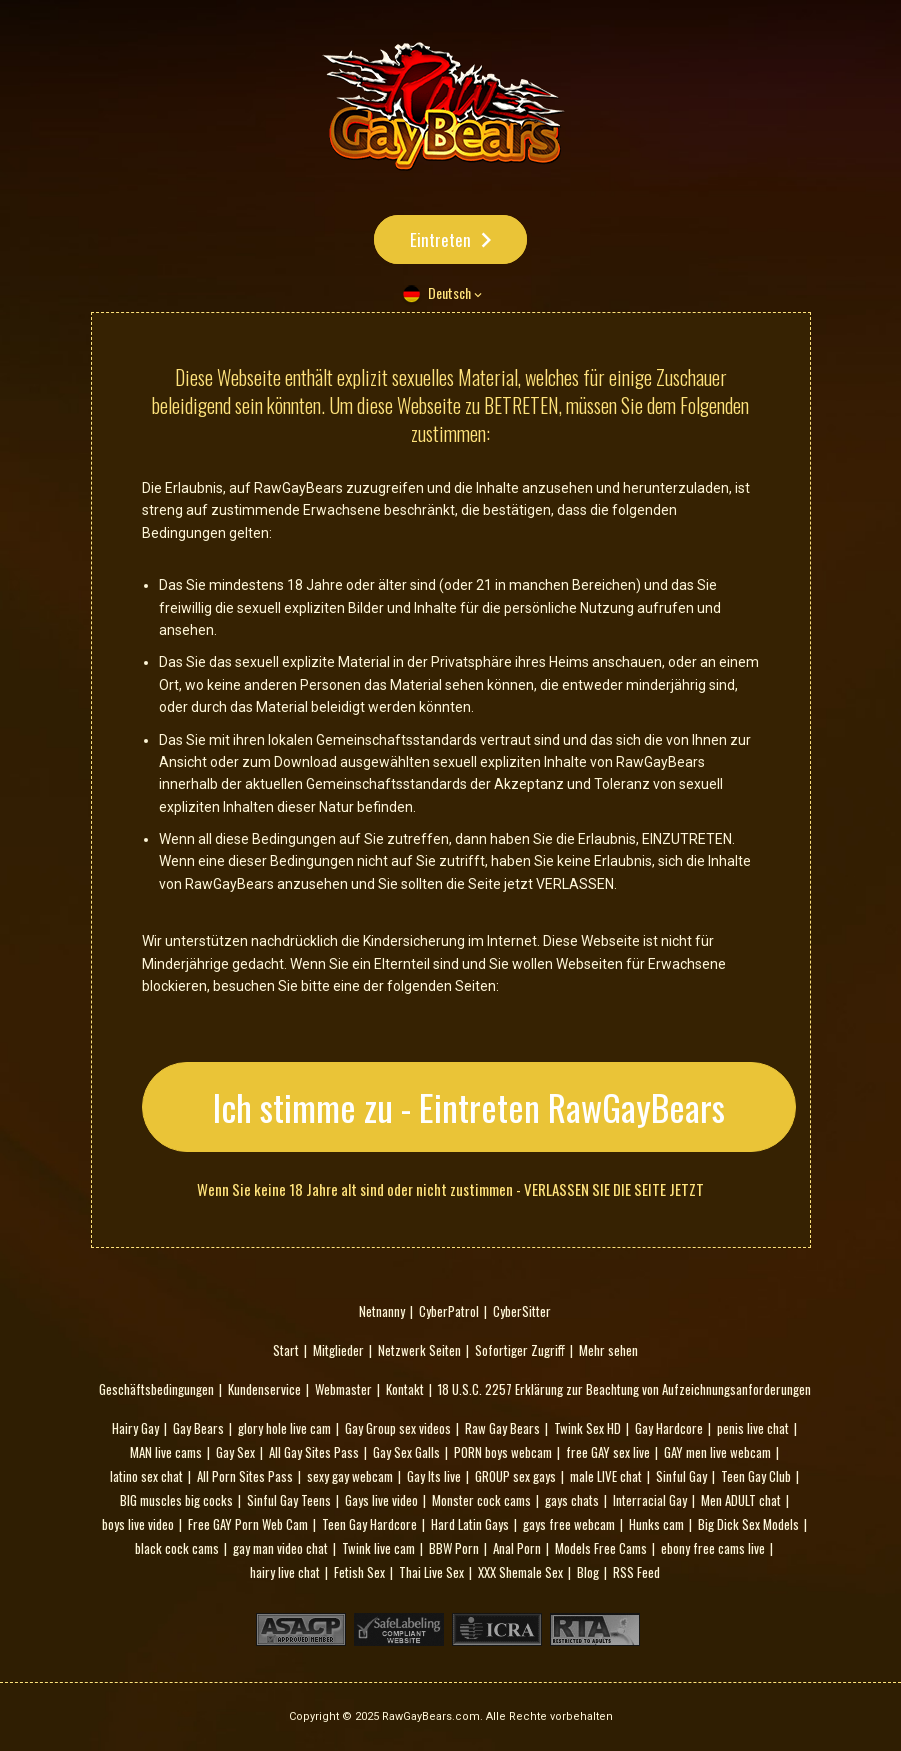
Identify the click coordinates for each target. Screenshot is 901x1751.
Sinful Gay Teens (289, 1500)
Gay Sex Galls (406, 1452)
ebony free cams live (713, 1548)
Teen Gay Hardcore (369, 1524)
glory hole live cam (284, 1428)
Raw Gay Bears (502, 1428)
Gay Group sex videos (398, 1428)
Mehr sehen (608, 1350)
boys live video (138, 1524)
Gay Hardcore (669, 1428)
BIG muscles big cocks (176, 1500)
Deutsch (449, 292)
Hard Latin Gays (470, 1524)
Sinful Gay (681, 1476)
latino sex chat (146, 1476)
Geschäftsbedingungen (156, 1389)
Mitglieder (338, 1350)
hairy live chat (285, 1572)
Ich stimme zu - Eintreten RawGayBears (469, 1106)
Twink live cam (378, 1548)
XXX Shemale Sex (520, 1572)
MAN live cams (166, 1452)
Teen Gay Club (756, 1476)
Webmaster (343, 1389)
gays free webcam (569, 1524)
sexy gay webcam (350, 1476)
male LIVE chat (606, 1476)
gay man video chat (280, 1548)
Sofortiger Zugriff (520, 1350)
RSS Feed (636, 1572)
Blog (588, 1572)
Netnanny (382, 1311)
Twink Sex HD (587, 1428)
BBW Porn (454, 1548)
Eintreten (440, 239)
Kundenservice (264, 1389)
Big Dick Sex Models (748, 1524)
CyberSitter (522, 1311)
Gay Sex (235, 1452)
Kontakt (405, 1389)
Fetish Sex (359, 1572)
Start (286, 1350)
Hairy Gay (135, 1428)
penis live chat (753, 1428)
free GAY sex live (608, 1452)
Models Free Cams (601, 1548)
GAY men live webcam (717, 1452)
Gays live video (381, 1500)
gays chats (572, 1500)
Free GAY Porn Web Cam (248, 1524)
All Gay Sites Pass (314, 1452)
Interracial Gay (650, 1500)
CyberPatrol (449, 1311)
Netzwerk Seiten (419, 1350)
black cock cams (177, 1548)
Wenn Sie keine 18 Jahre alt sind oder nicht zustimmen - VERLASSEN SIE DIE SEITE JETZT (450, 1189)
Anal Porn (517, 1548)
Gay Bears (198, 1428)
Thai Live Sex (431, 1572)
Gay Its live (434, 1476)
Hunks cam (656, 1524)
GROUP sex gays (515, 1476)
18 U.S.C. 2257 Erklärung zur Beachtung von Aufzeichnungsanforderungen (624, 1389)
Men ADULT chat (741, 1500)
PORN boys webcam (503, 1452)
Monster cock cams (481, 1500)
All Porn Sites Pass (245, 1476)
